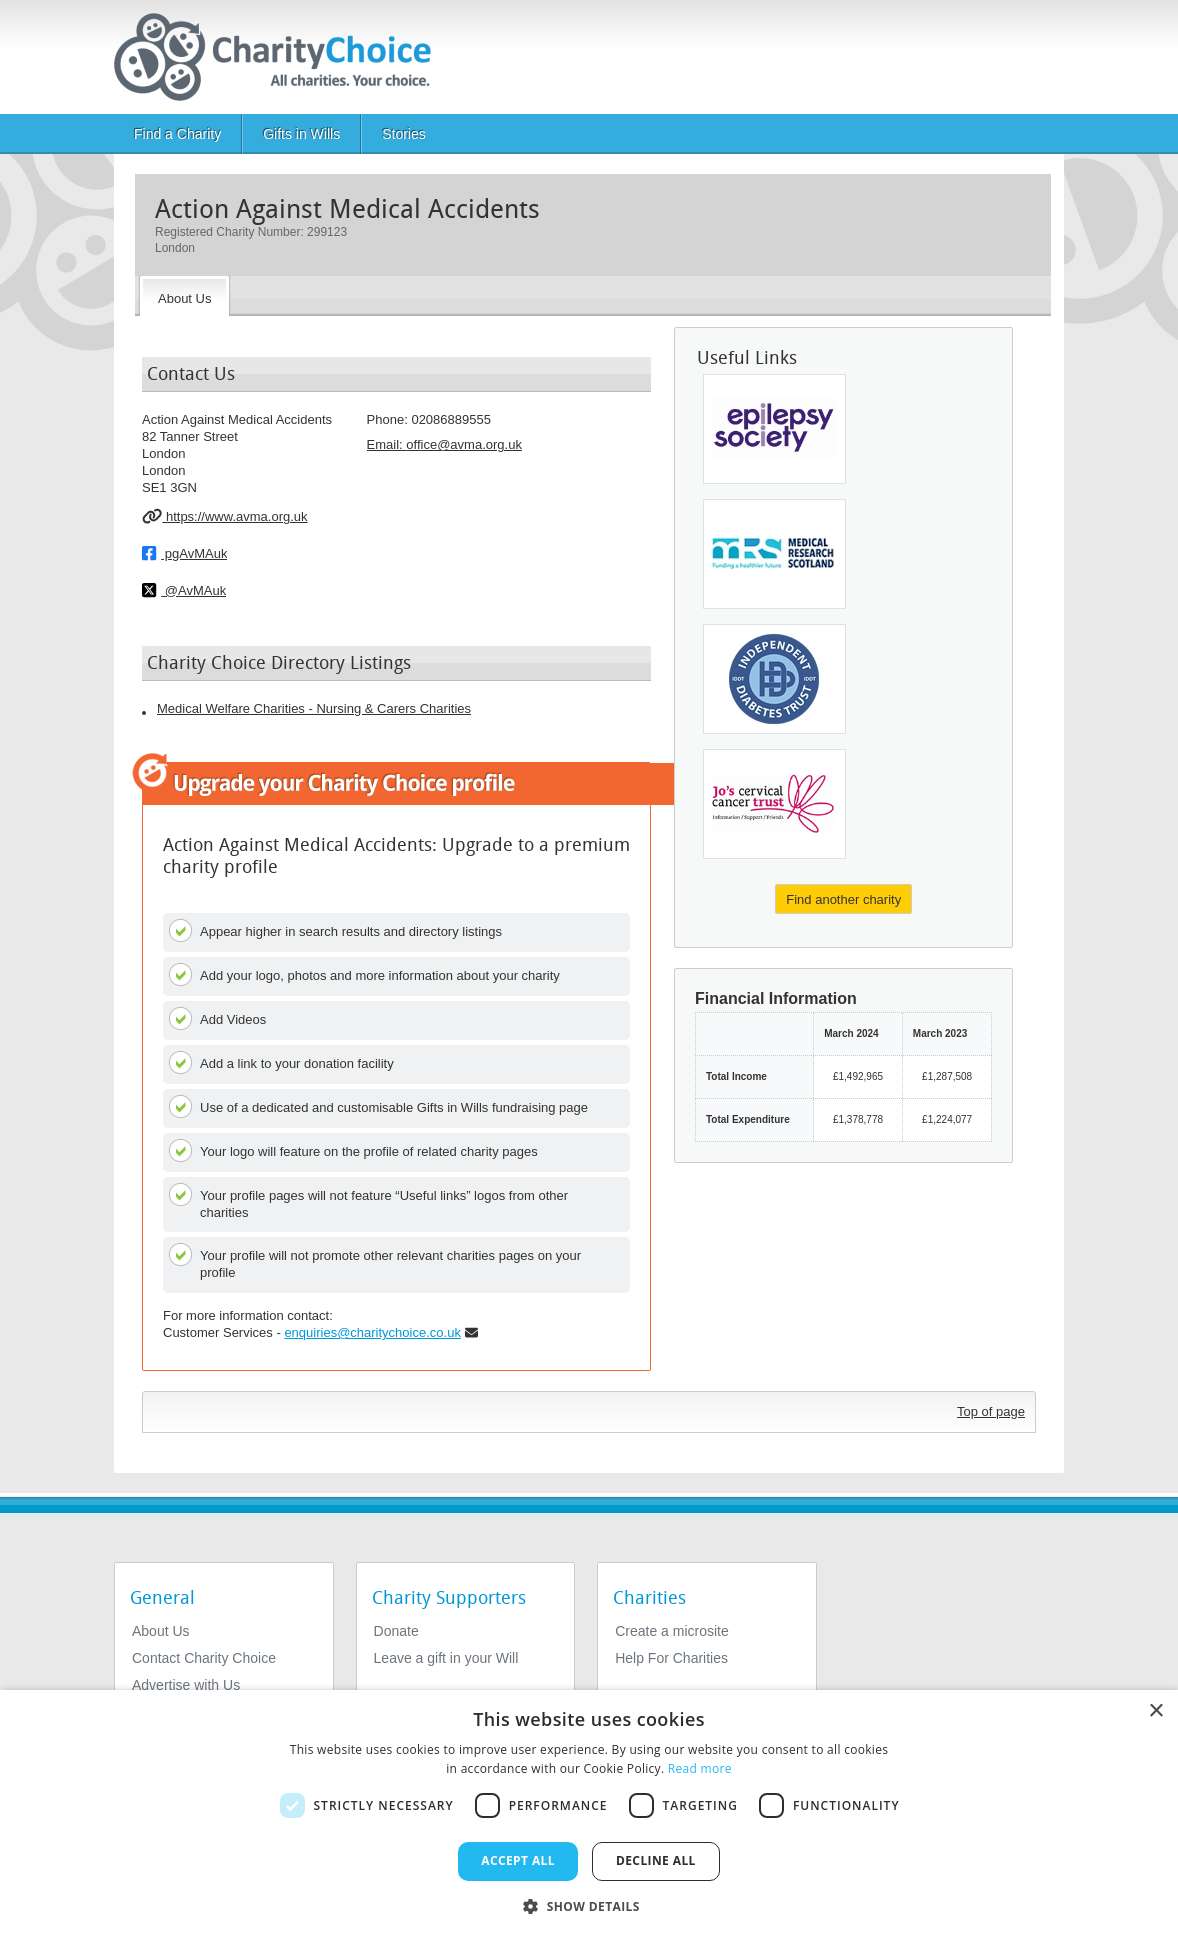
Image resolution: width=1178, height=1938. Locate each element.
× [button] (1155, 1711)
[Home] (280, 57)
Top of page (991, 1411)
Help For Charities (671, 1658)
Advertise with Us (186, 1685)
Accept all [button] (518, 1860)
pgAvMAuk (184, 553)
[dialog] (589, 1814)
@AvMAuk (184, 590)
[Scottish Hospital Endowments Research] (774, 554)
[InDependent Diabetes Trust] (774, 679)
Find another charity (843, 899)
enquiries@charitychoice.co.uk (372, 1332)
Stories (404, 134)
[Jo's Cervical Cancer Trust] (774, 804)
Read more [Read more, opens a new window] (700, 1768)
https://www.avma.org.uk (225, 516)
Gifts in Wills (301, 134)
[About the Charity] (184, 296)
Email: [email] (444, 444)
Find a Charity (177, 134)
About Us (161, 1631)
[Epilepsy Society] (774, 429)
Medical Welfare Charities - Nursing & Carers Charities (314, 708)
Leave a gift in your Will (446, 1658)
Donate (396, 1631)
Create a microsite (672, 1631)
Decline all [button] (656, 1860)
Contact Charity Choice (204, 1658)
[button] (589, 1905)
